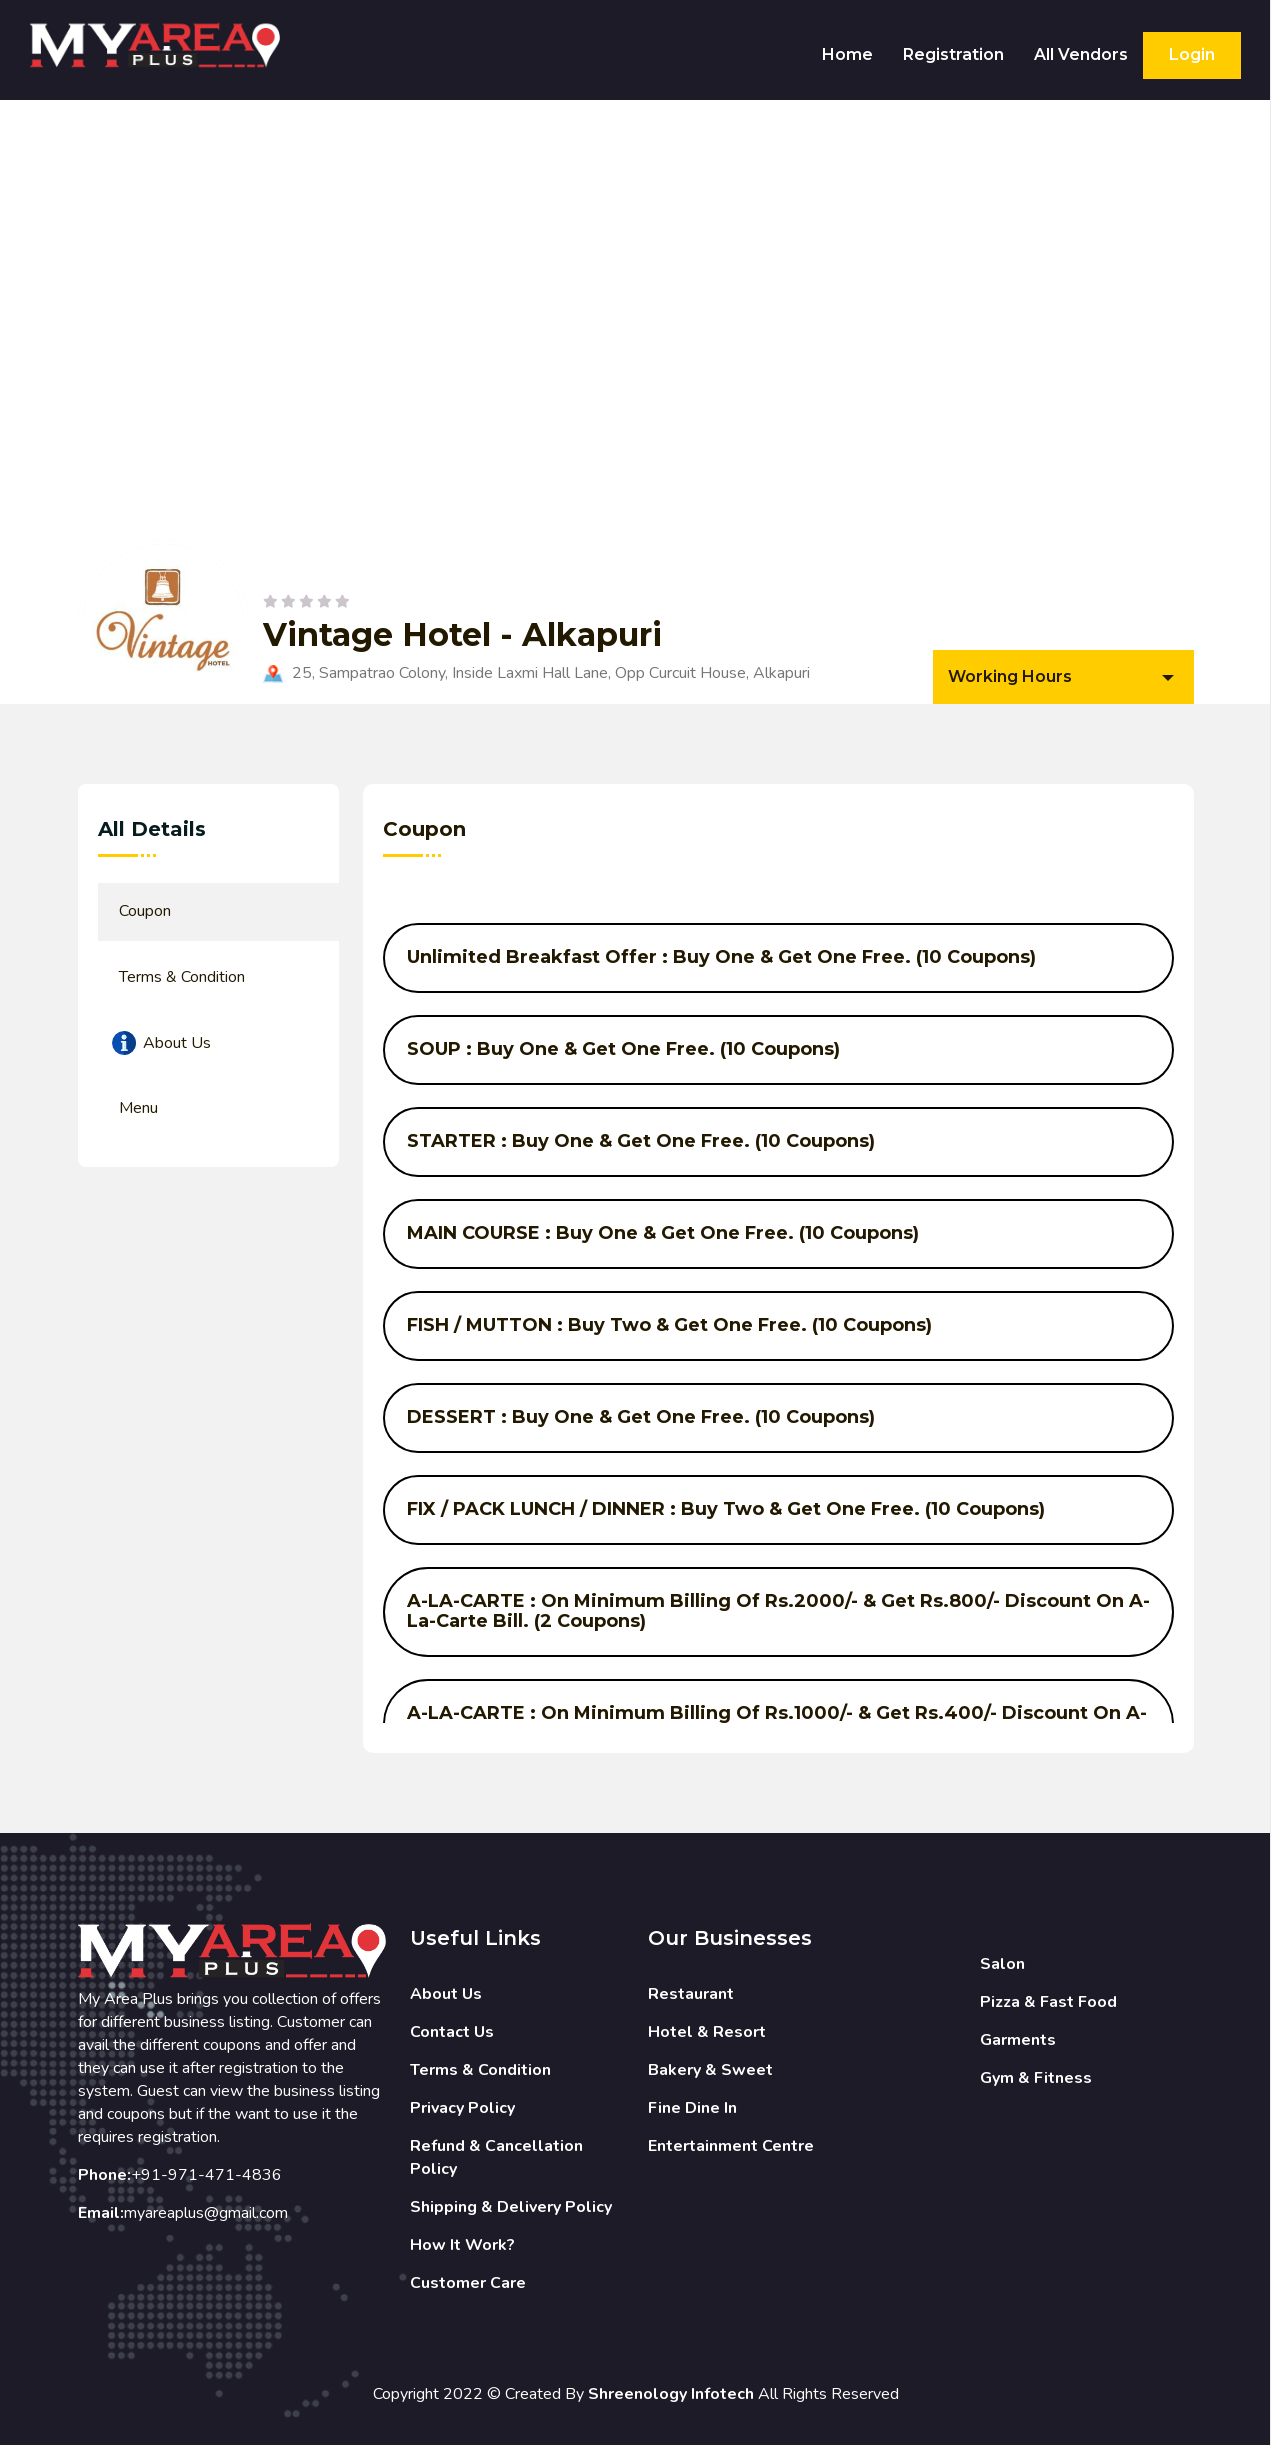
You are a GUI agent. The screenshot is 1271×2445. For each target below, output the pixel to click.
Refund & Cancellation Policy (496, 2157)
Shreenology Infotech (671, 2394)
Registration (953, 54)
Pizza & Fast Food (1048, 2002)
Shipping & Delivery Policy (511, 2207)
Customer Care (468, 2283)
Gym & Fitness (1036, 2078)
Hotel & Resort (707, 2032)
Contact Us (452, 2032)
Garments (1018, 2040)
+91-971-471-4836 (206, 2175)
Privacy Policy (462, 2108)
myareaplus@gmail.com (206, 2213)
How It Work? (462, 2245)
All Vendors (1081, 54)
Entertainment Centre (731, 2146)
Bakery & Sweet (710, 2070)
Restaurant (691, 1994)
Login (1192, 54)
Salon (1002, 1964)
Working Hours (1010, 676)
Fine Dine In (692, 2108)
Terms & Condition (480, 2070)
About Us (446, 1994)
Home (847, 54)
